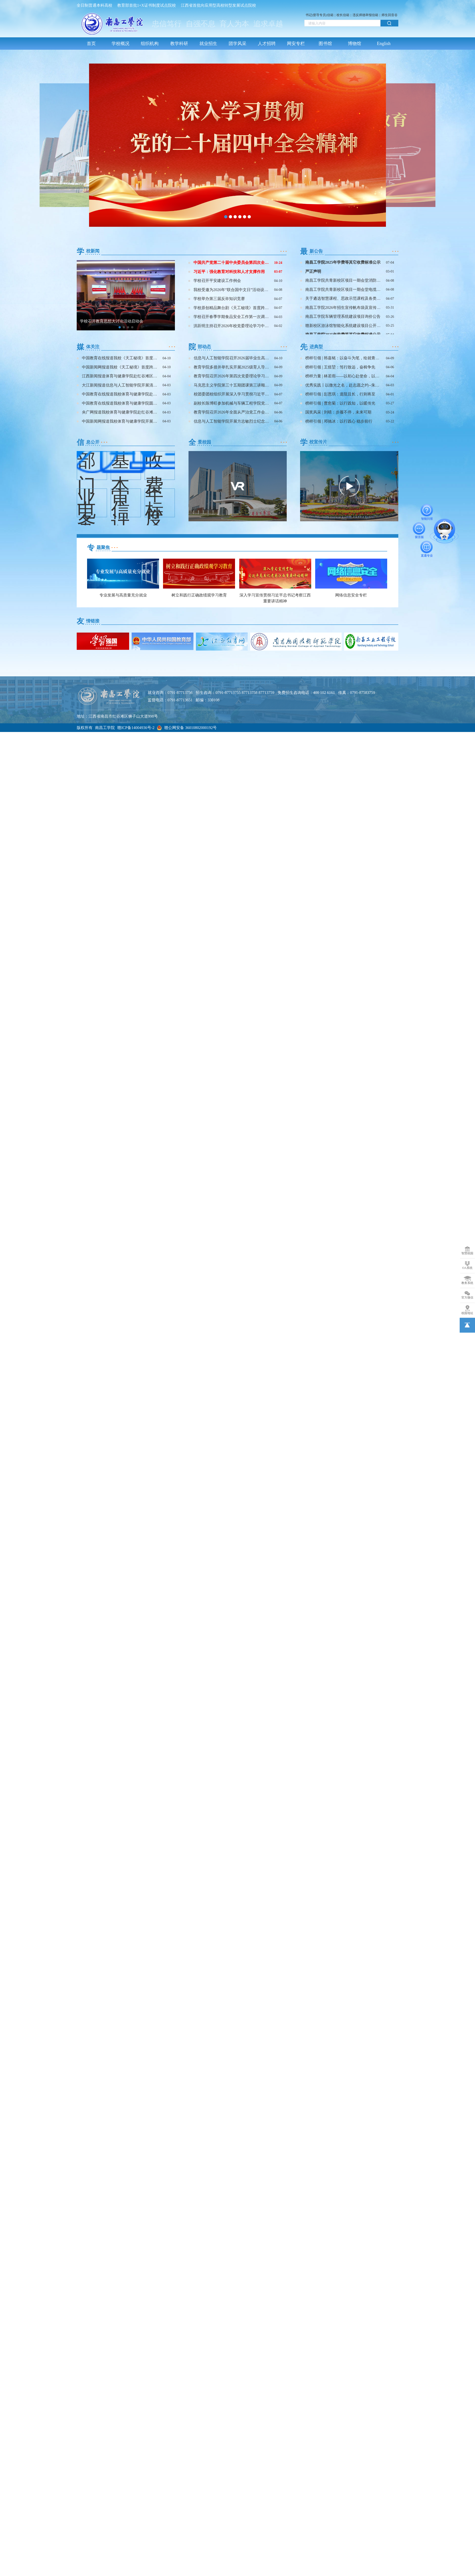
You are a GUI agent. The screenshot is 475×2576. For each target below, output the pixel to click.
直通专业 (427, 547)
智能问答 (427, 510)
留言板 (419, 529)
